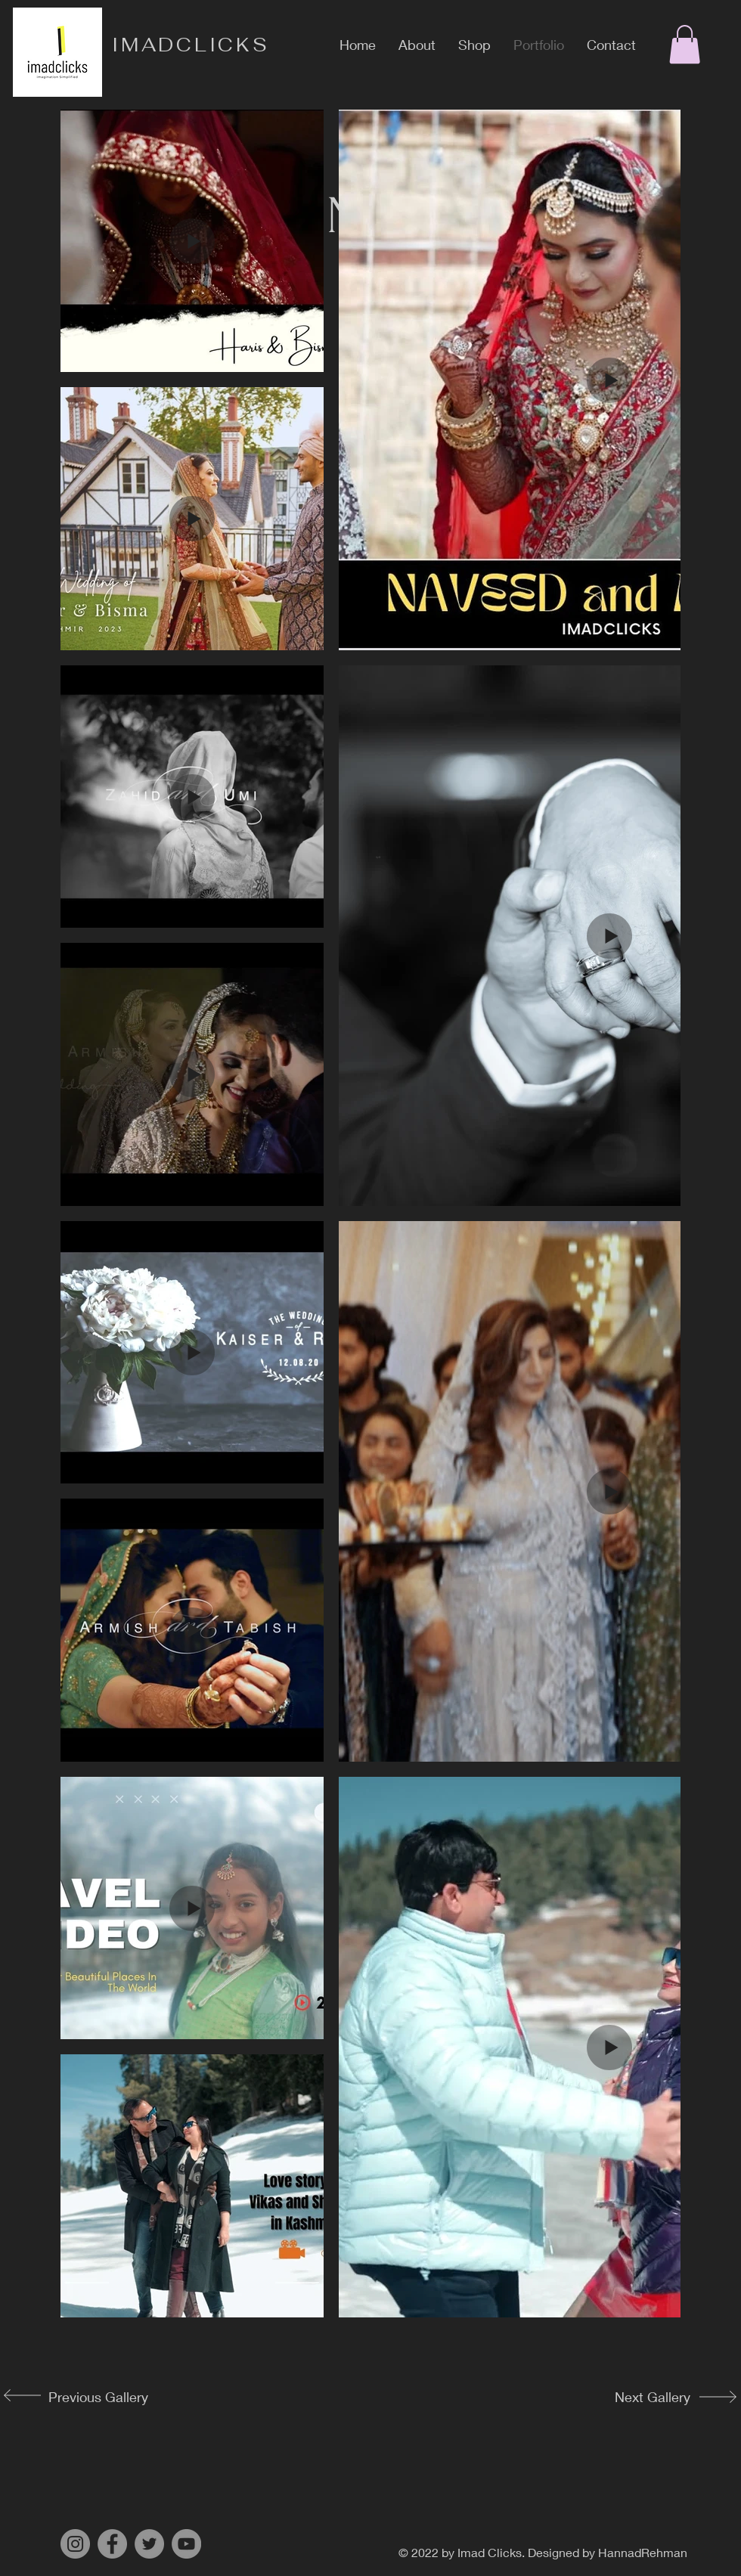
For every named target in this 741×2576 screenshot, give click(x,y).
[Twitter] (149, 2544)
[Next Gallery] (640, 2397)
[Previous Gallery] (94, 2397)
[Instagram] (75, 2544)
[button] (684, 44)
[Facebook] (112, 2544)
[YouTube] (186, 2544)
